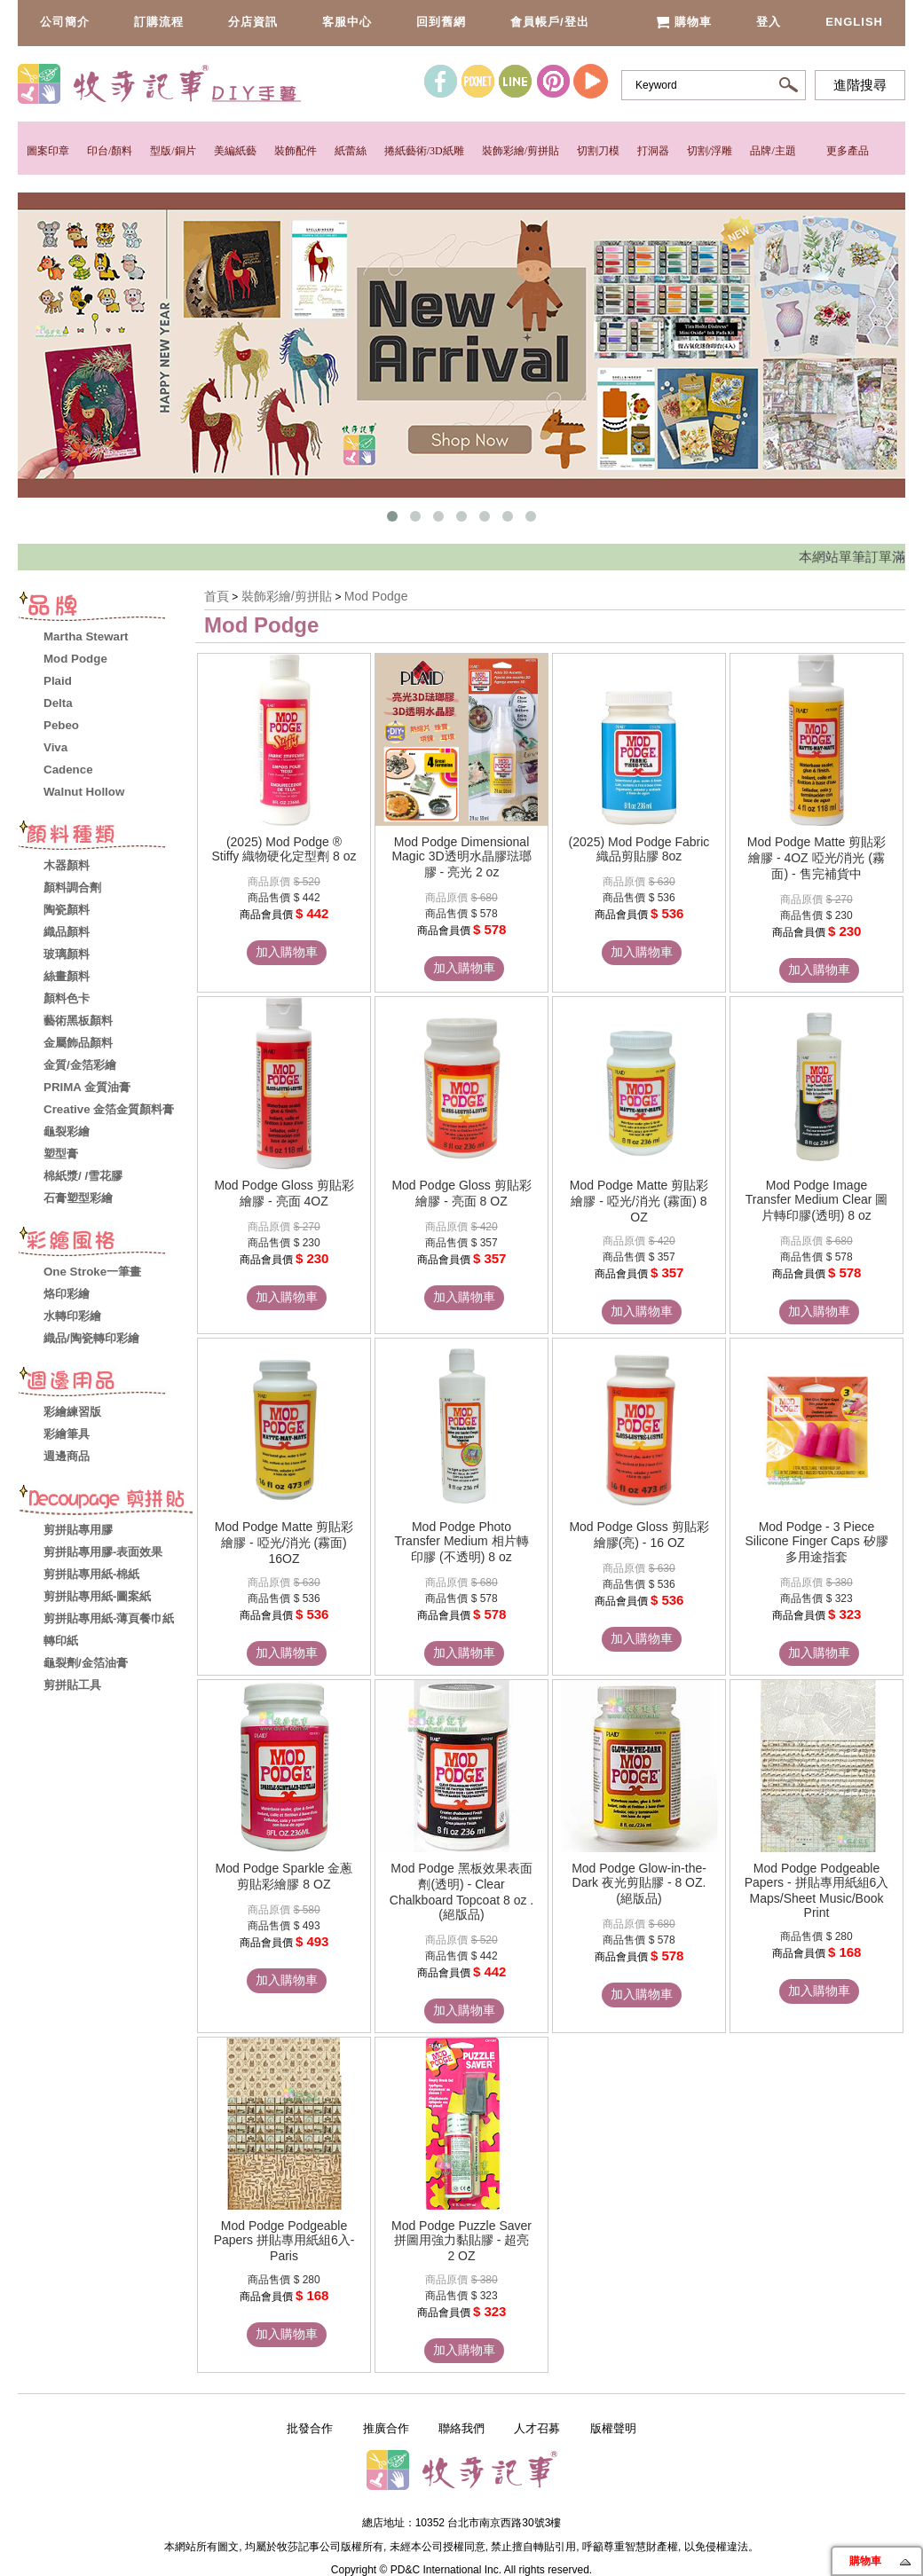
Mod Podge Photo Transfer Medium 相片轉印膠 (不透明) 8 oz (461, 1542)
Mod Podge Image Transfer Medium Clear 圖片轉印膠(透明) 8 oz (817, 1200)
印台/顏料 (109, 151)
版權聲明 (613, 2428)
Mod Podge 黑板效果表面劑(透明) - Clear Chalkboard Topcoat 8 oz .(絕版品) (461, 1891)
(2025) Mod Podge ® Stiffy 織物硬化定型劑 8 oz (283, 849)
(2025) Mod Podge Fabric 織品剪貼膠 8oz (639, 849)
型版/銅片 (172, 151)
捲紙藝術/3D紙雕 (424, 151)
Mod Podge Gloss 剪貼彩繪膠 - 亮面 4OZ (283, 1193)
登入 (768, 21)
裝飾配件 (295, 151)
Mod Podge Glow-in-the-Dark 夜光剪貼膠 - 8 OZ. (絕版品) (639, 1883)
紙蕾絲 (351, 151)
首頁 (216, 596)
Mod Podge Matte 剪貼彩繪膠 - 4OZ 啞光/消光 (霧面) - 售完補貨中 (816, 858)
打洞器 (653, 151)
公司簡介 (65, 21)
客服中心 (347, 21)
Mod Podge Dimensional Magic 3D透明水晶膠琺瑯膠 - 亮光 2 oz (461, 857)
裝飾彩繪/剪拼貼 (520, 151)
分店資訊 (253, 21)
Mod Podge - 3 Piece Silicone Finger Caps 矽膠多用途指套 (816, 1542)
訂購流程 (159, 21)
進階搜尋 (860, 85)
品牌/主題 (772, 151)
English (854, 21)
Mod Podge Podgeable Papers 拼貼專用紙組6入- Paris (284, 2241)
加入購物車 (287, 952)
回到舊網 (441, 21)
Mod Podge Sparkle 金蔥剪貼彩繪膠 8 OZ (284, 1876)
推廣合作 (386, 2428)
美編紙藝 (235, 151)
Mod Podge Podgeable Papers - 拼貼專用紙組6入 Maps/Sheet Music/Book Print (817, 1890)
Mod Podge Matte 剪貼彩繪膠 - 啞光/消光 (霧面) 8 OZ (639, 1201)
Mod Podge (376, 596)
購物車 (684, 21)
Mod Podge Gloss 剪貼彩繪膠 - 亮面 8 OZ (461, 1193)
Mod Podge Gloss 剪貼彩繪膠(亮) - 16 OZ (638, 1535)
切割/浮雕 (709, 151)
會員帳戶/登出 (549, 21)
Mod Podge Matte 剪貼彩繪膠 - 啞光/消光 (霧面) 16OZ (284, 1543)
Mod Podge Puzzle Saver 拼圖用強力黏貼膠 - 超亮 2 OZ (461, 2241)
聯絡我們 (461, 2428)
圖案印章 (48, 151)
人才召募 (537, 2428)
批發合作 (310, 2428)
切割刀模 (598, 151)
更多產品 (847, 151)
